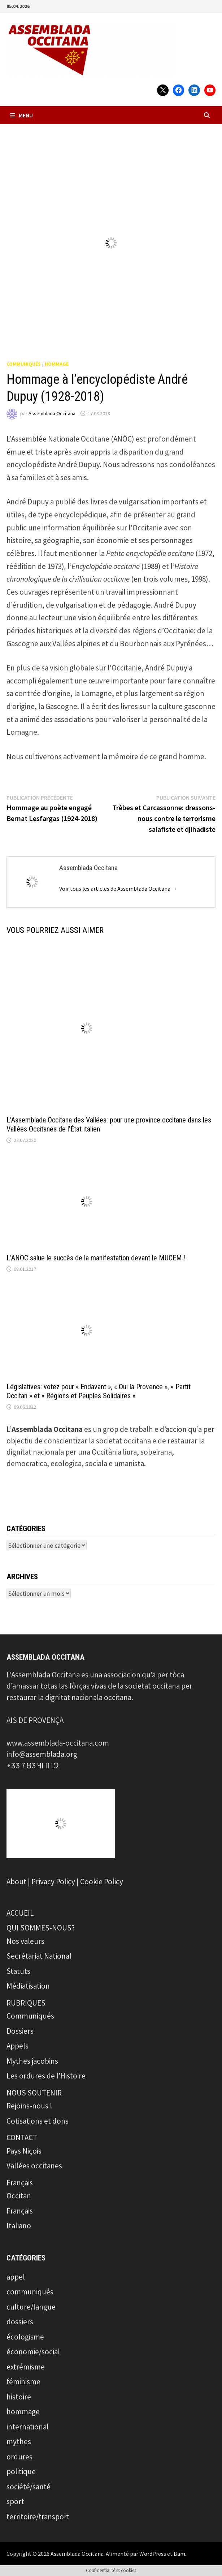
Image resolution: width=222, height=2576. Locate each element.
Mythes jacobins (32, 2061)
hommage (57, 364)
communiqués (23, 364)
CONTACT (21, 2137)
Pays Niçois (24, 2151)
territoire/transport (38, 2516)
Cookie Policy (101, 1881)
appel (15, 2277)
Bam (179, 2553)
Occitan (18, 2196)
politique (21, 2471)
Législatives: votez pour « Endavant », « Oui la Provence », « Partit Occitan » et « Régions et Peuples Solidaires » (98, 1391)
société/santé (28, 2487)
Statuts (18, 1971)
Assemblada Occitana (52, 413)
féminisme (23, 2381)
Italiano (18, 2225)
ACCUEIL (20, 1913)
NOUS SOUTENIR (34, 2093)
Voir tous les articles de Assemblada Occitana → (118, 888)
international (27, 2427)
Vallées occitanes (34, 2166)
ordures (19, 2457)
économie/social (33, 2351)
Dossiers (20, 2031)
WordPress (152, 2553)
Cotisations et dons (37, 2121)
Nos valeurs (25, 1941)
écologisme (25, 2337)
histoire (18, 2397)
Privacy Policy (53, 1881)
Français (19, 2183)
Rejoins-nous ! (29, 2106)
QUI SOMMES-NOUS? (40, 1928)
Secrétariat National (38, 1956)
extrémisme (25, 2367)
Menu (21, 115)
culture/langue (31, 2307)
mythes (18, 2441)
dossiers (19, 2322)
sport (15, 2501)
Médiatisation (28, 1986)
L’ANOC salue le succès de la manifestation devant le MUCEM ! (96, 1258)
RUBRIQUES (25, 2003)
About (16, 1881)
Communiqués (30, 2016)
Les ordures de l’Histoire (46, 2076)
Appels (17, 2046)
